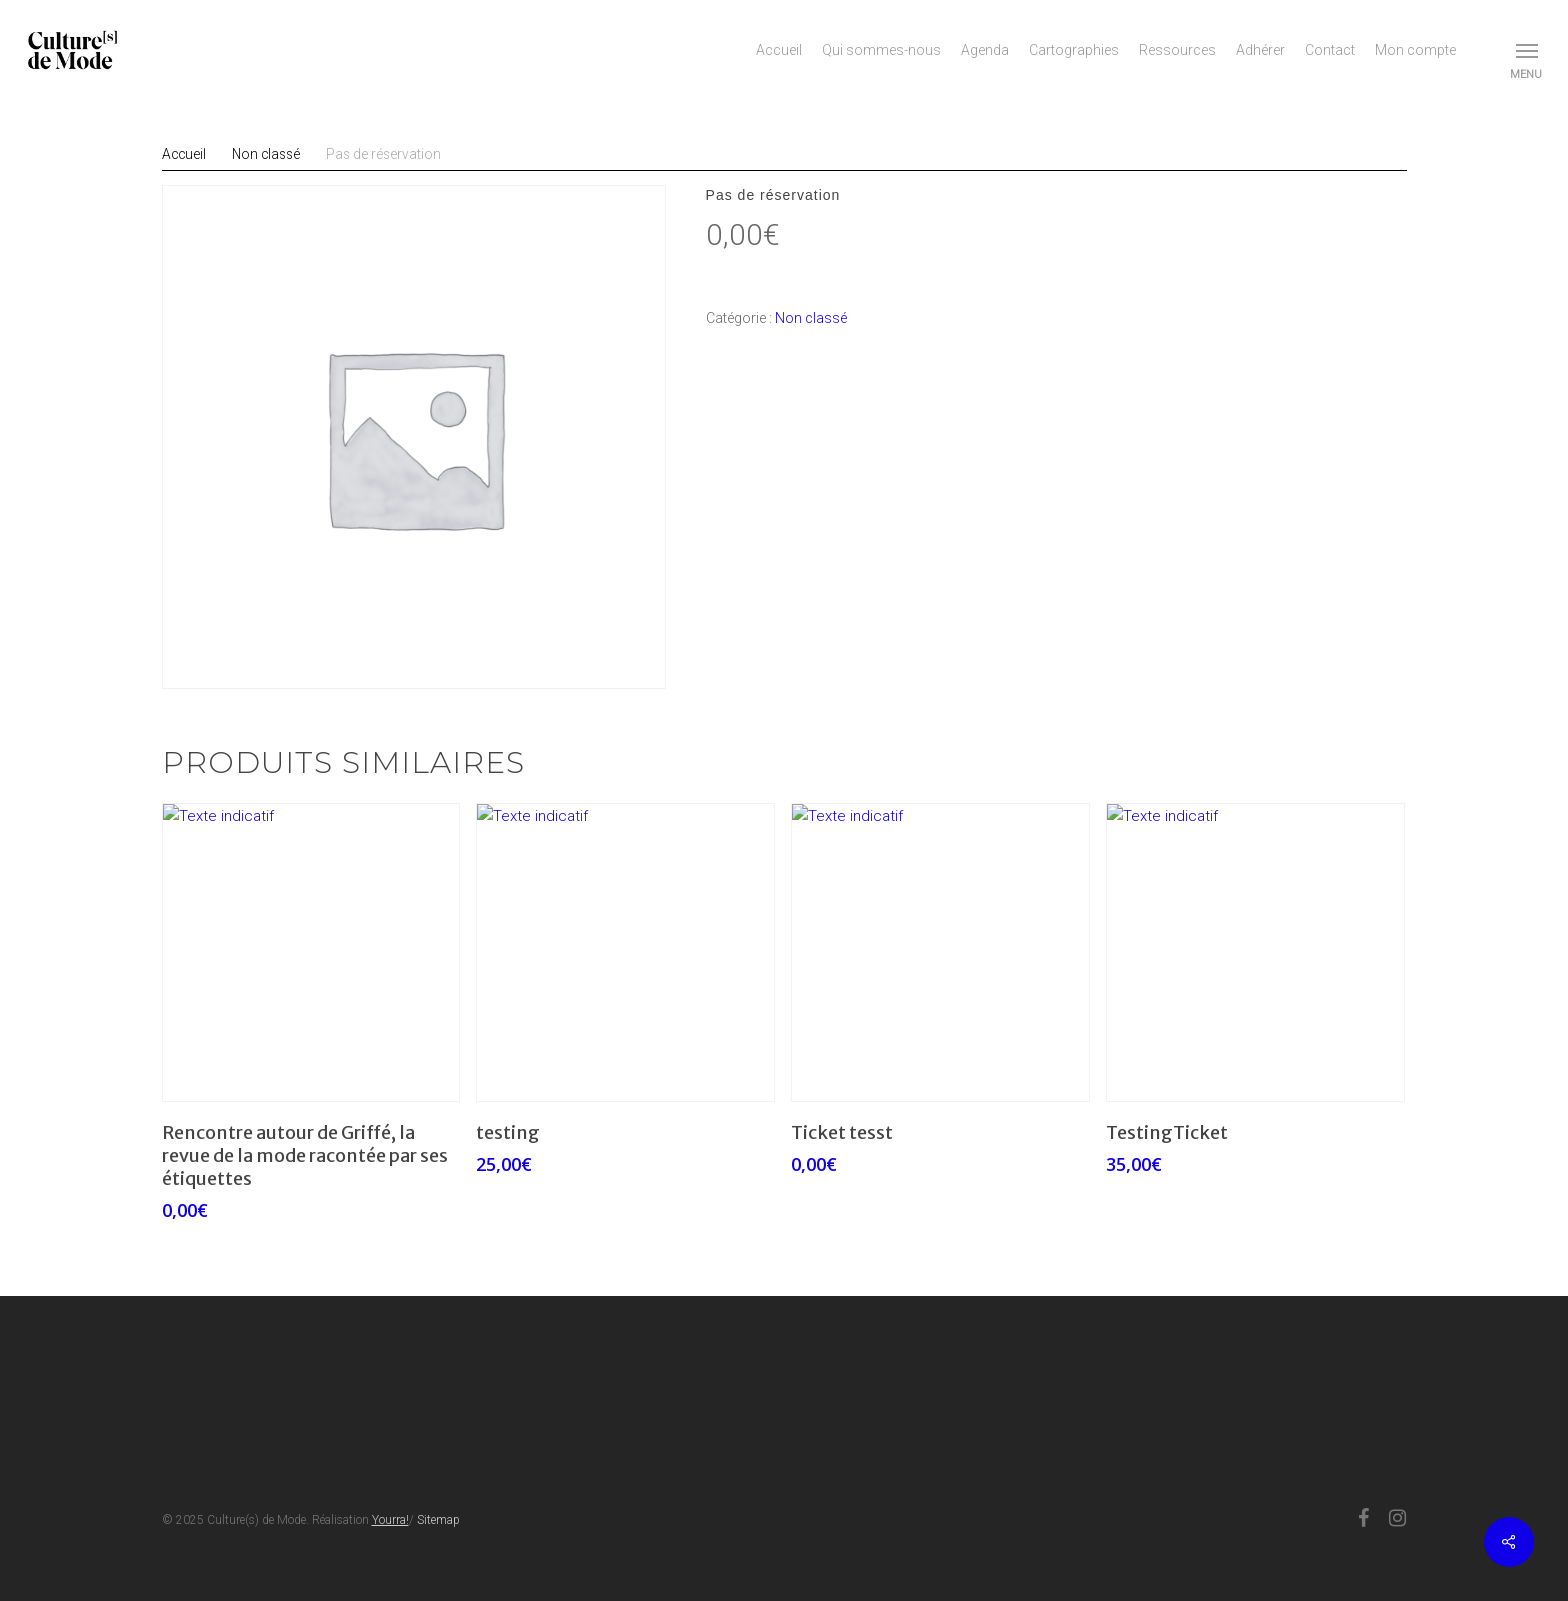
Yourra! (390, 1520)
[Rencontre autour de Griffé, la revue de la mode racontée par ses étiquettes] (311, 952)
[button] (1528, 50)
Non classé (811, 318)
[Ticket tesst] (940, 952)
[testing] (625, 952)
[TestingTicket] (1255, 952)
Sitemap (438, 1520)
